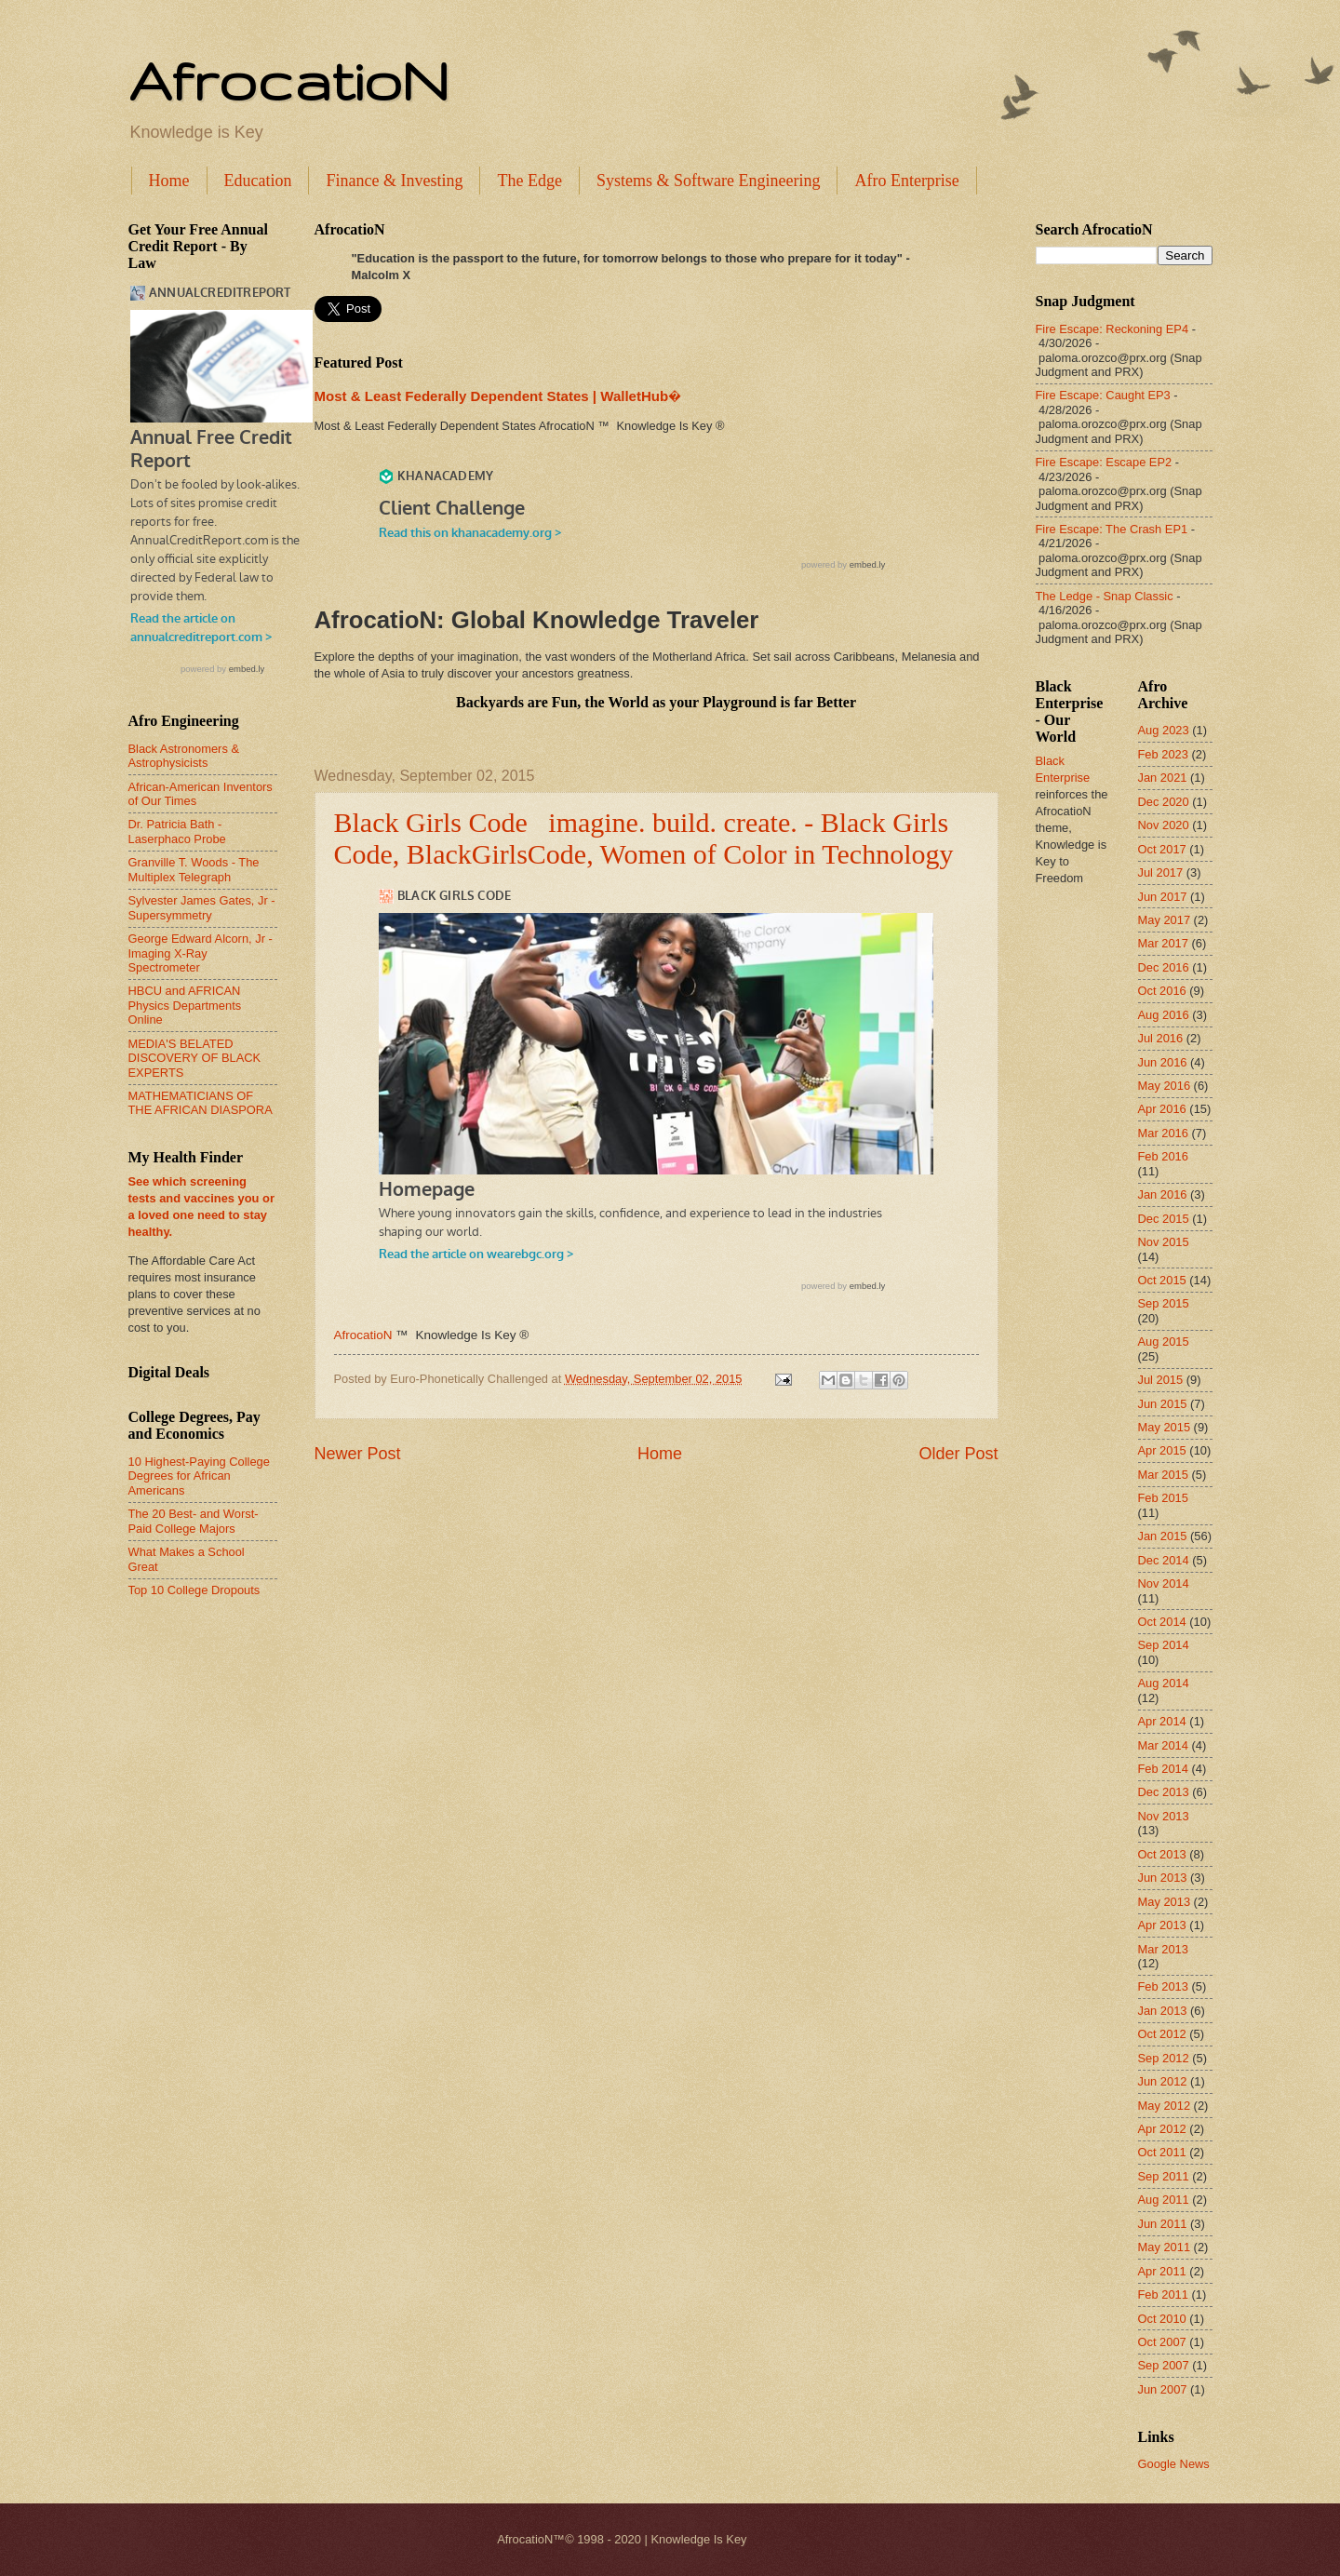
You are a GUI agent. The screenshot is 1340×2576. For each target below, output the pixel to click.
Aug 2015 (1163, 1341)
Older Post (958, 1453)
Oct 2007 (1162, 2342)
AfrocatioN (288, 80)
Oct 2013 (1162, 1854)
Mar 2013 (1163, 1949)
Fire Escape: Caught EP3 (1103, 395)
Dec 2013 (1163, 1792)
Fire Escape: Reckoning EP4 (1112, 329)
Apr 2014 (1162, 1721)
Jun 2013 (1162, 1878)
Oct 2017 (1162, 849)
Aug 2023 (1163, 730)
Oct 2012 (1162, 2034)
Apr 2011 (1162, 2271)
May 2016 (1164, 1086)
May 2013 (1164, 1902)
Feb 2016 (1163, 1156)
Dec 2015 (1163, 1219)
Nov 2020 (1163, 825)
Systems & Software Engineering (708, 180)
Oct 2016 (1162, 991)
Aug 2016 (1163, 1015)
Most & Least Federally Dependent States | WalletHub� (498, 396)
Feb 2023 (1163, 754)
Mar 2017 (1163, 943)
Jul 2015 (1161, 1380)
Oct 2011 (1162, 2152)
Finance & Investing (394, 180)
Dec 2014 (1163, 1560)
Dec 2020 (1163, 802)
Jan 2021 (1162, 778)
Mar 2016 (1163, 1133)
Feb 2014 (1163, 1769)
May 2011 (1164, 2247)
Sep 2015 (1163, 1303)
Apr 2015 (1162, 1450)
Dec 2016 (1163, 967)
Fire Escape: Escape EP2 (1104, 462)
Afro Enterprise (906, 180)
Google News (1174, 2464)
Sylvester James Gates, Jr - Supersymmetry (201, 907)
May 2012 (1164, 2106)
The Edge (529, 180)
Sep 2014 (1163, 1645)
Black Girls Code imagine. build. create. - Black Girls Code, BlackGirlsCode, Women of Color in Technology (644, 838)
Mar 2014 (1163, 1745)
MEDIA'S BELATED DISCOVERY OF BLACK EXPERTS (194, 1058)
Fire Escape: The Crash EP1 (1112, 529)
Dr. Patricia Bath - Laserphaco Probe (177, 831)
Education (258, 180)
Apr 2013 (1162, 1925)
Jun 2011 (1162, 2224)
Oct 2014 (1162, 1622)
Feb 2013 (1163, 1986)
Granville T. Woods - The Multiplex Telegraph (194, 869)
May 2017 (1164, 920)
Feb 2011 (1163, 2294)
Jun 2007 (1162, 2389)
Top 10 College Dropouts (194, 1590)
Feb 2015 (1163, 1498)
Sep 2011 (1163, 2176)
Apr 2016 (1162, 1109)
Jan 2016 (1162, 1194)
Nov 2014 (1163, 1583)
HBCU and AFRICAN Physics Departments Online (185, 1005)
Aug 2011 (1163, 2200)
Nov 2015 (1163, 1242)
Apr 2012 (1162, 2129)
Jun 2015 (1162, 1404)
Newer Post (358, 1453)
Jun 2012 (1162, 2081)
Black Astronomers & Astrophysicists (184, 756)
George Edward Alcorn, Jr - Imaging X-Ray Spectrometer (200, 953)
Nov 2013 (1163, 1816)
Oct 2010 (1162, 2319)
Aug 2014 (1163, 1683)
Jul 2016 (1161, 1038)
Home (169, 180)
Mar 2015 (1163, 1475)
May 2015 (1164, 1427)
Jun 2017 (1162, 897)
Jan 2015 (1162, 1536)
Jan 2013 (1162, 2011)
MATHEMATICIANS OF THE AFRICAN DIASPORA (200, 1103)
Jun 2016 (1162, 1062)
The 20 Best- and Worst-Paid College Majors (193, 1521)
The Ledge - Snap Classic (1104, 596)
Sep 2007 (1163, 2365)
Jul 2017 (1161, 872)
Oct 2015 (1162, 1280)
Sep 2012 (1163, 2058)
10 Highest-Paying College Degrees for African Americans (199, 1476)
